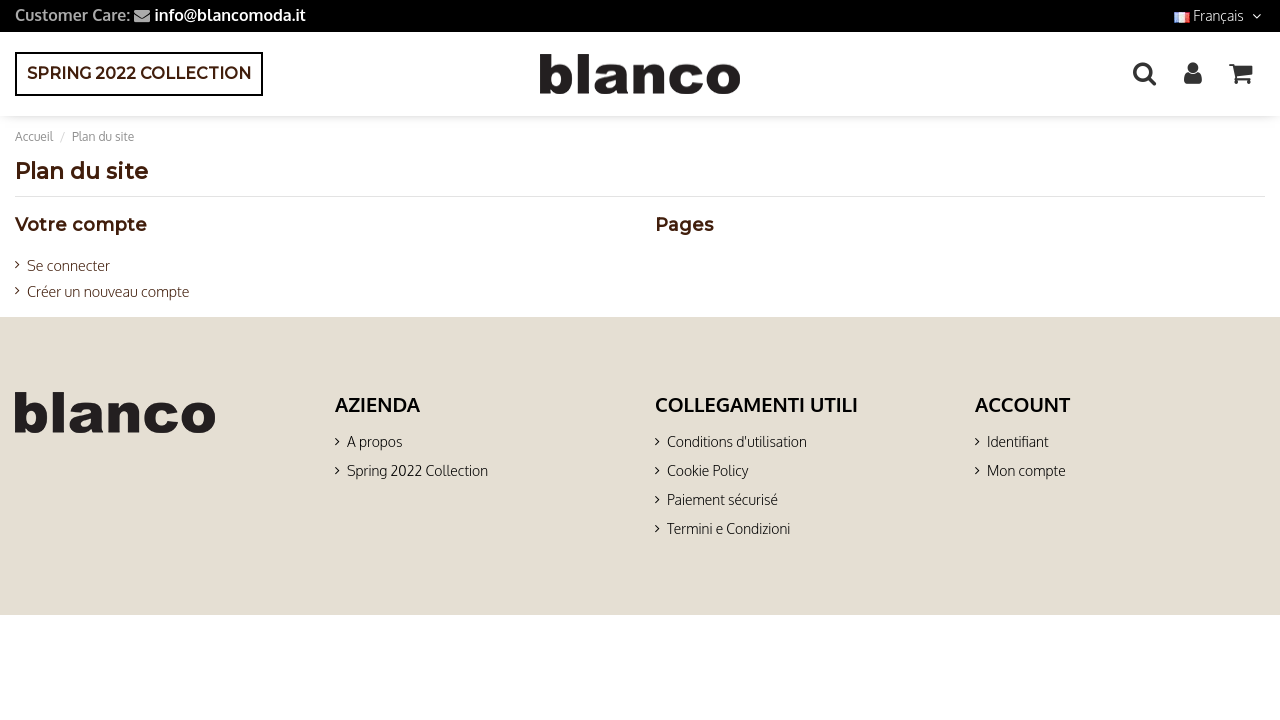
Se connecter (68, 265)
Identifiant (1018, 441)
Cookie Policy (707, 470)
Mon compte (1026, 470)
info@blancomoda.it (229, 15)
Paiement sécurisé (722, 499)
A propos (374, 441)
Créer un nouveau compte (108, 291)
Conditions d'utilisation (737, 441)
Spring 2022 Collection (417, 470)
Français (1219, 15)
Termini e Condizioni (728, 528)
